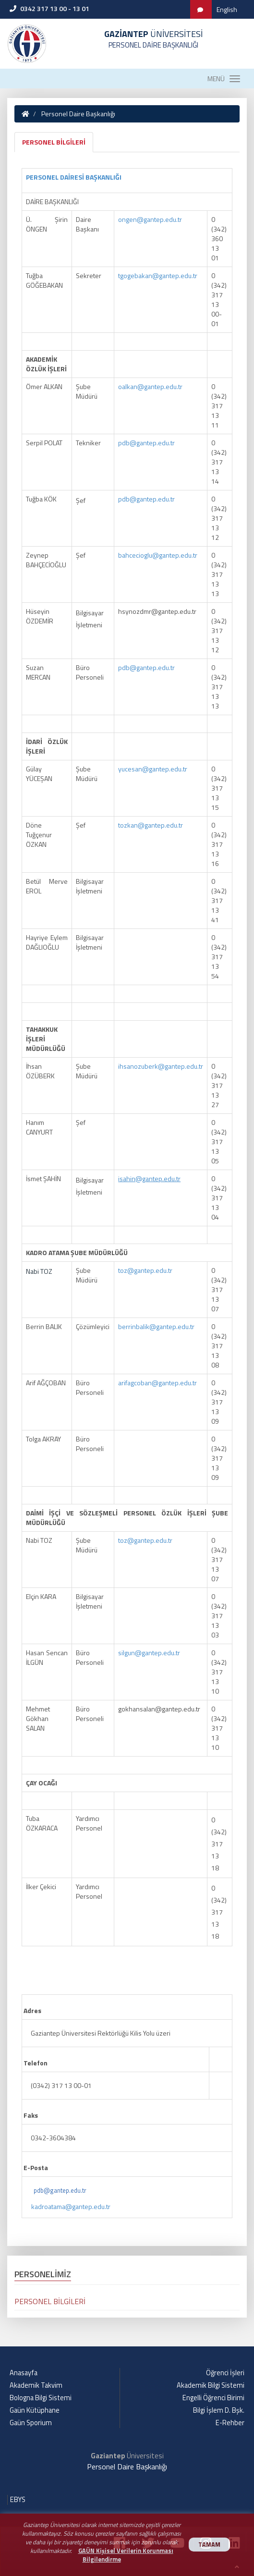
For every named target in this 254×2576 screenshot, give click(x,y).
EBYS (17, 2499)
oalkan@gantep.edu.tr (150, 386)
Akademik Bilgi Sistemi (210, 2385)
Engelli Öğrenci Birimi (213, 2398)
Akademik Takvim (36, 2385)
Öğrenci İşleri (225, 2373)
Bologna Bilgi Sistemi (41, 2398)
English (227, 9)
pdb (124, 443)
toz (122, 1270)
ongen (127, 219)
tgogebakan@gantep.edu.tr (157, 275)
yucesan (130, 769)
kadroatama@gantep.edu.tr (70, 2206)
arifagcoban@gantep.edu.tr (157, 1383)
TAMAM (209, 2544)
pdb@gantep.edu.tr (60, 2190)
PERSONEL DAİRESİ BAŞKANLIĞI (73, 177)
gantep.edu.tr (163, 219)
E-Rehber (230, 2422)
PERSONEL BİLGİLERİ (53, 142)
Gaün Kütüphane (35, 2410)
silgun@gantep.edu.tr (149, 1653)
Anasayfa (23, 2373)
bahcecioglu (135, 555)
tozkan (128, 825)
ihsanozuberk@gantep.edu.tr (160, 1066)
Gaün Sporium (31, 2422)
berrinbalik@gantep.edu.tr (156, 1326)
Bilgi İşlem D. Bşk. (218, 2410)
